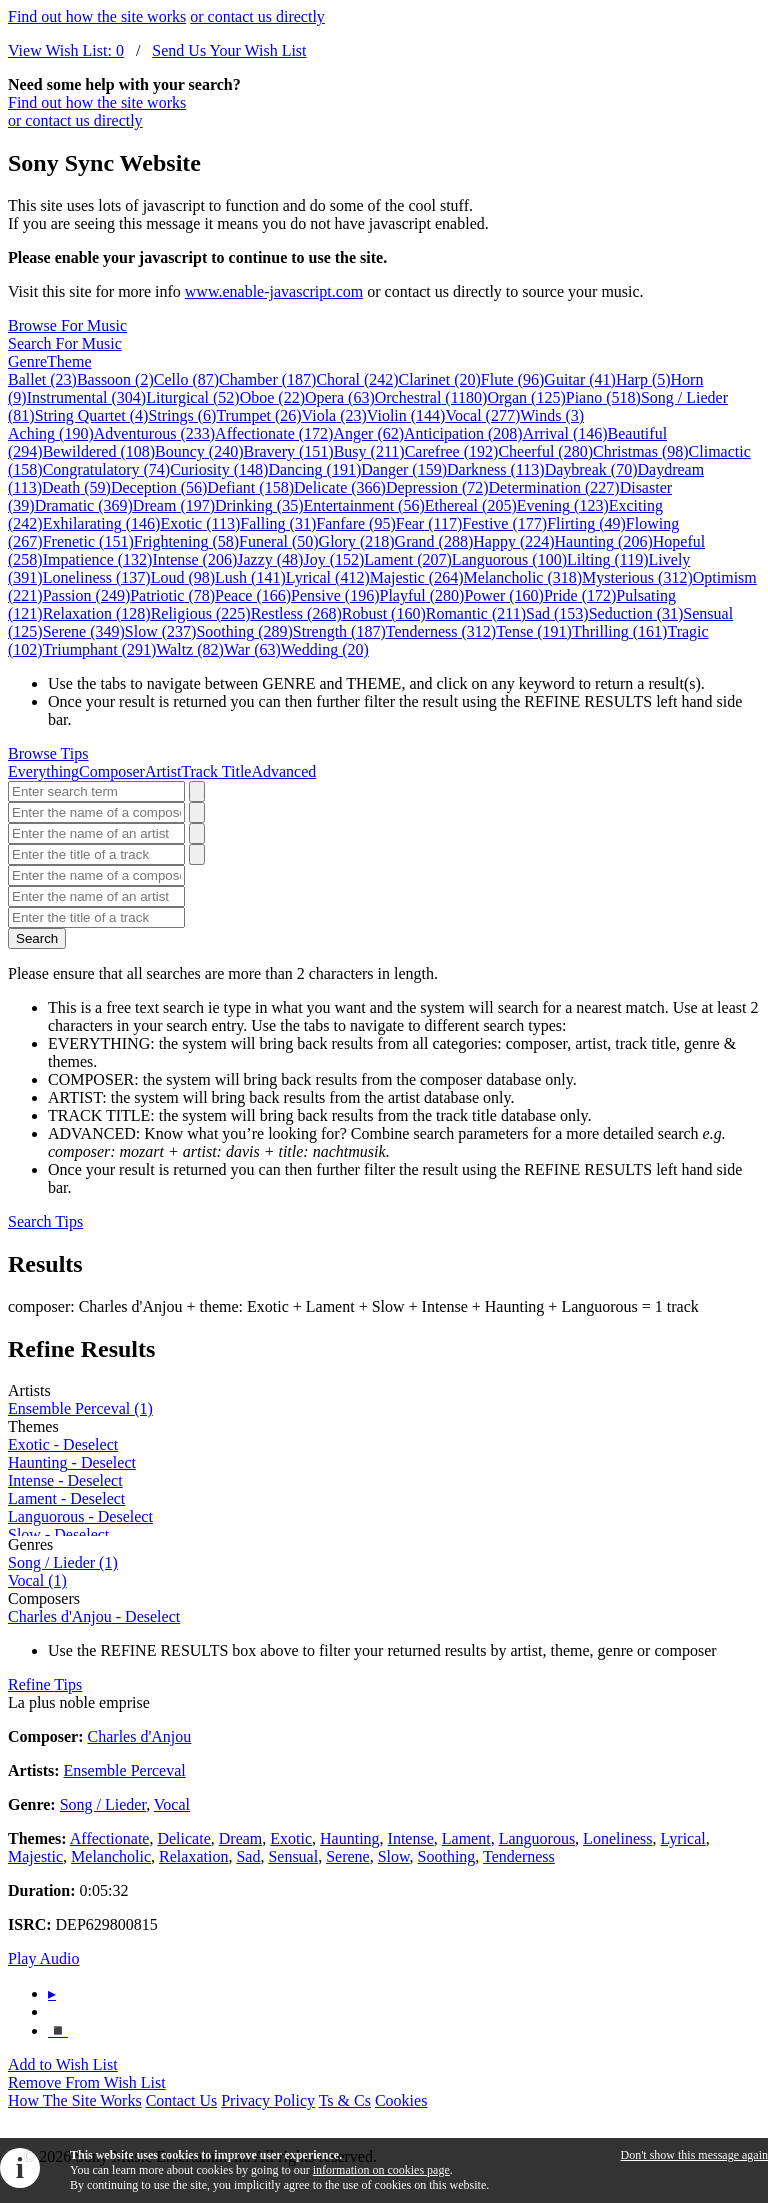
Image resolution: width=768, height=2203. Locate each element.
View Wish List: (66, 50)
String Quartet (92, 415)
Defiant (250, 487)
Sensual (293, 1856)
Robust (384, 613)
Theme (69, 361)
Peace (253, 595)
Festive (504, 523)
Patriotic (172, 595)
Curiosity (219, 469)
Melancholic (522, 577)
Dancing (314, 469)
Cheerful (545, 451)
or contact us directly (257, 16)
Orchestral (431, 397)
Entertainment (363, 505)
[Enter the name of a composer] (96, 812)
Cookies (401, 2100)
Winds (552, 415)
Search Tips (45, 1221)
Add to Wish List (63, 2064)
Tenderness (441, 631)
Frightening (186, 541)
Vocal (482, 415)
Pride (580, 595)
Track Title (216, 771)
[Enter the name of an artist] (96, 833)
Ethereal (471, 505)
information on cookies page (381, 2170)
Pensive (335, 595)
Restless (296, 613)
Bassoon (115, 379)
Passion (87, 595)
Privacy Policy (268, 2100)
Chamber (267, 379)
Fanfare (356, 523)
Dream (174, 505)
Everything (43, 771)
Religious (201, 613)
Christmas (641, 451)
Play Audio (44, 1958)
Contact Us (182, 2100)
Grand (434, 541)
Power (504, 595)
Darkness (496, 469)
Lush (250, 577)
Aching (51, 433)
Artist (163, 771)
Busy (369, 451)
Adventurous (154, 433)
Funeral (279, 541)
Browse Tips (48, 753)
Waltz (190, 649)
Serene (84, 631)
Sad (557, 613)
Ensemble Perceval (80, 1408)
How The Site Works (75, 2100)
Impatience (98, 559)
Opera (340, 397)
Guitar (580, 379)
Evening (563, 505)
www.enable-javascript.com (274, 291)
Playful (422, 595)
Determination (554, 487)
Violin (406, 415)
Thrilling (620, 631)
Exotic (200, 523)
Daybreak (591, 469)
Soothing (244, 631)
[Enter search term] (96, 791)
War (252, 649)
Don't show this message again (694, 2155)
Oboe (272, 397)
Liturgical (192, 397)
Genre (27, 361)
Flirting (586, 523)
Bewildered (99, 451)
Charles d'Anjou (140, 1736)
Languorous (509, 559)
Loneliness (97, 577)
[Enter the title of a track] (96, 854)
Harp (643, 379)
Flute (513, 379)
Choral (357, 379)
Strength (339, 631)
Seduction (636, 613)
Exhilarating (102, 523)
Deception (159, 487)
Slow (161, 631)
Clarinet (440, 379)
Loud (183, 577)
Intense (194, 559)
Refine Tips (45, 1684)
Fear (429, 523)
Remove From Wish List (87, 2082)
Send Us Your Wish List (229, 50)
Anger (368, 433)
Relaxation (97, 613)
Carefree (452, 451)
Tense (534, 631)
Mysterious (637, 577)
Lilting (608, 559)
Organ (526, 397)
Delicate (340, 487)
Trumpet (258, 415)
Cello (186, 379)
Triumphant (100, 649)
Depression (437, 487)
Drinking (259, 505)
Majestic (417, 577)
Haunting (604, 541)
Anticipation (463, 433)
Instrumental (87, 397)
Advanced (283, 771)
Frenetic (88, 541)
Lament (408, 559)
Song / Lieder (63, 1562)
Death (76, 487)
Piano (603, 397)
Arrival (565, 433)
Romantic (476, 613)
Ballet (42, 379)
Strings (182, 415)
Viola (334, 415)
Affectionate (274, 433)
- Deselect (63, 1444)
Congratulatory (107, 469)
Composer (112, 771)
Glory (357, 541)
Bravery (289, 451)
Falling (278, 523)
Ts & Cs (345, 2100)
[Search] (197, 791)
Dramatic (84, 505)
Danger (404, 469)
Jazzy (270, 559)
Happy (513, 541)
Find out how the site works (97, 16)
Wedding (325, 649)
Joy (333, 559)
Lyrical (328, 577)
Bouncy (199, 451)
